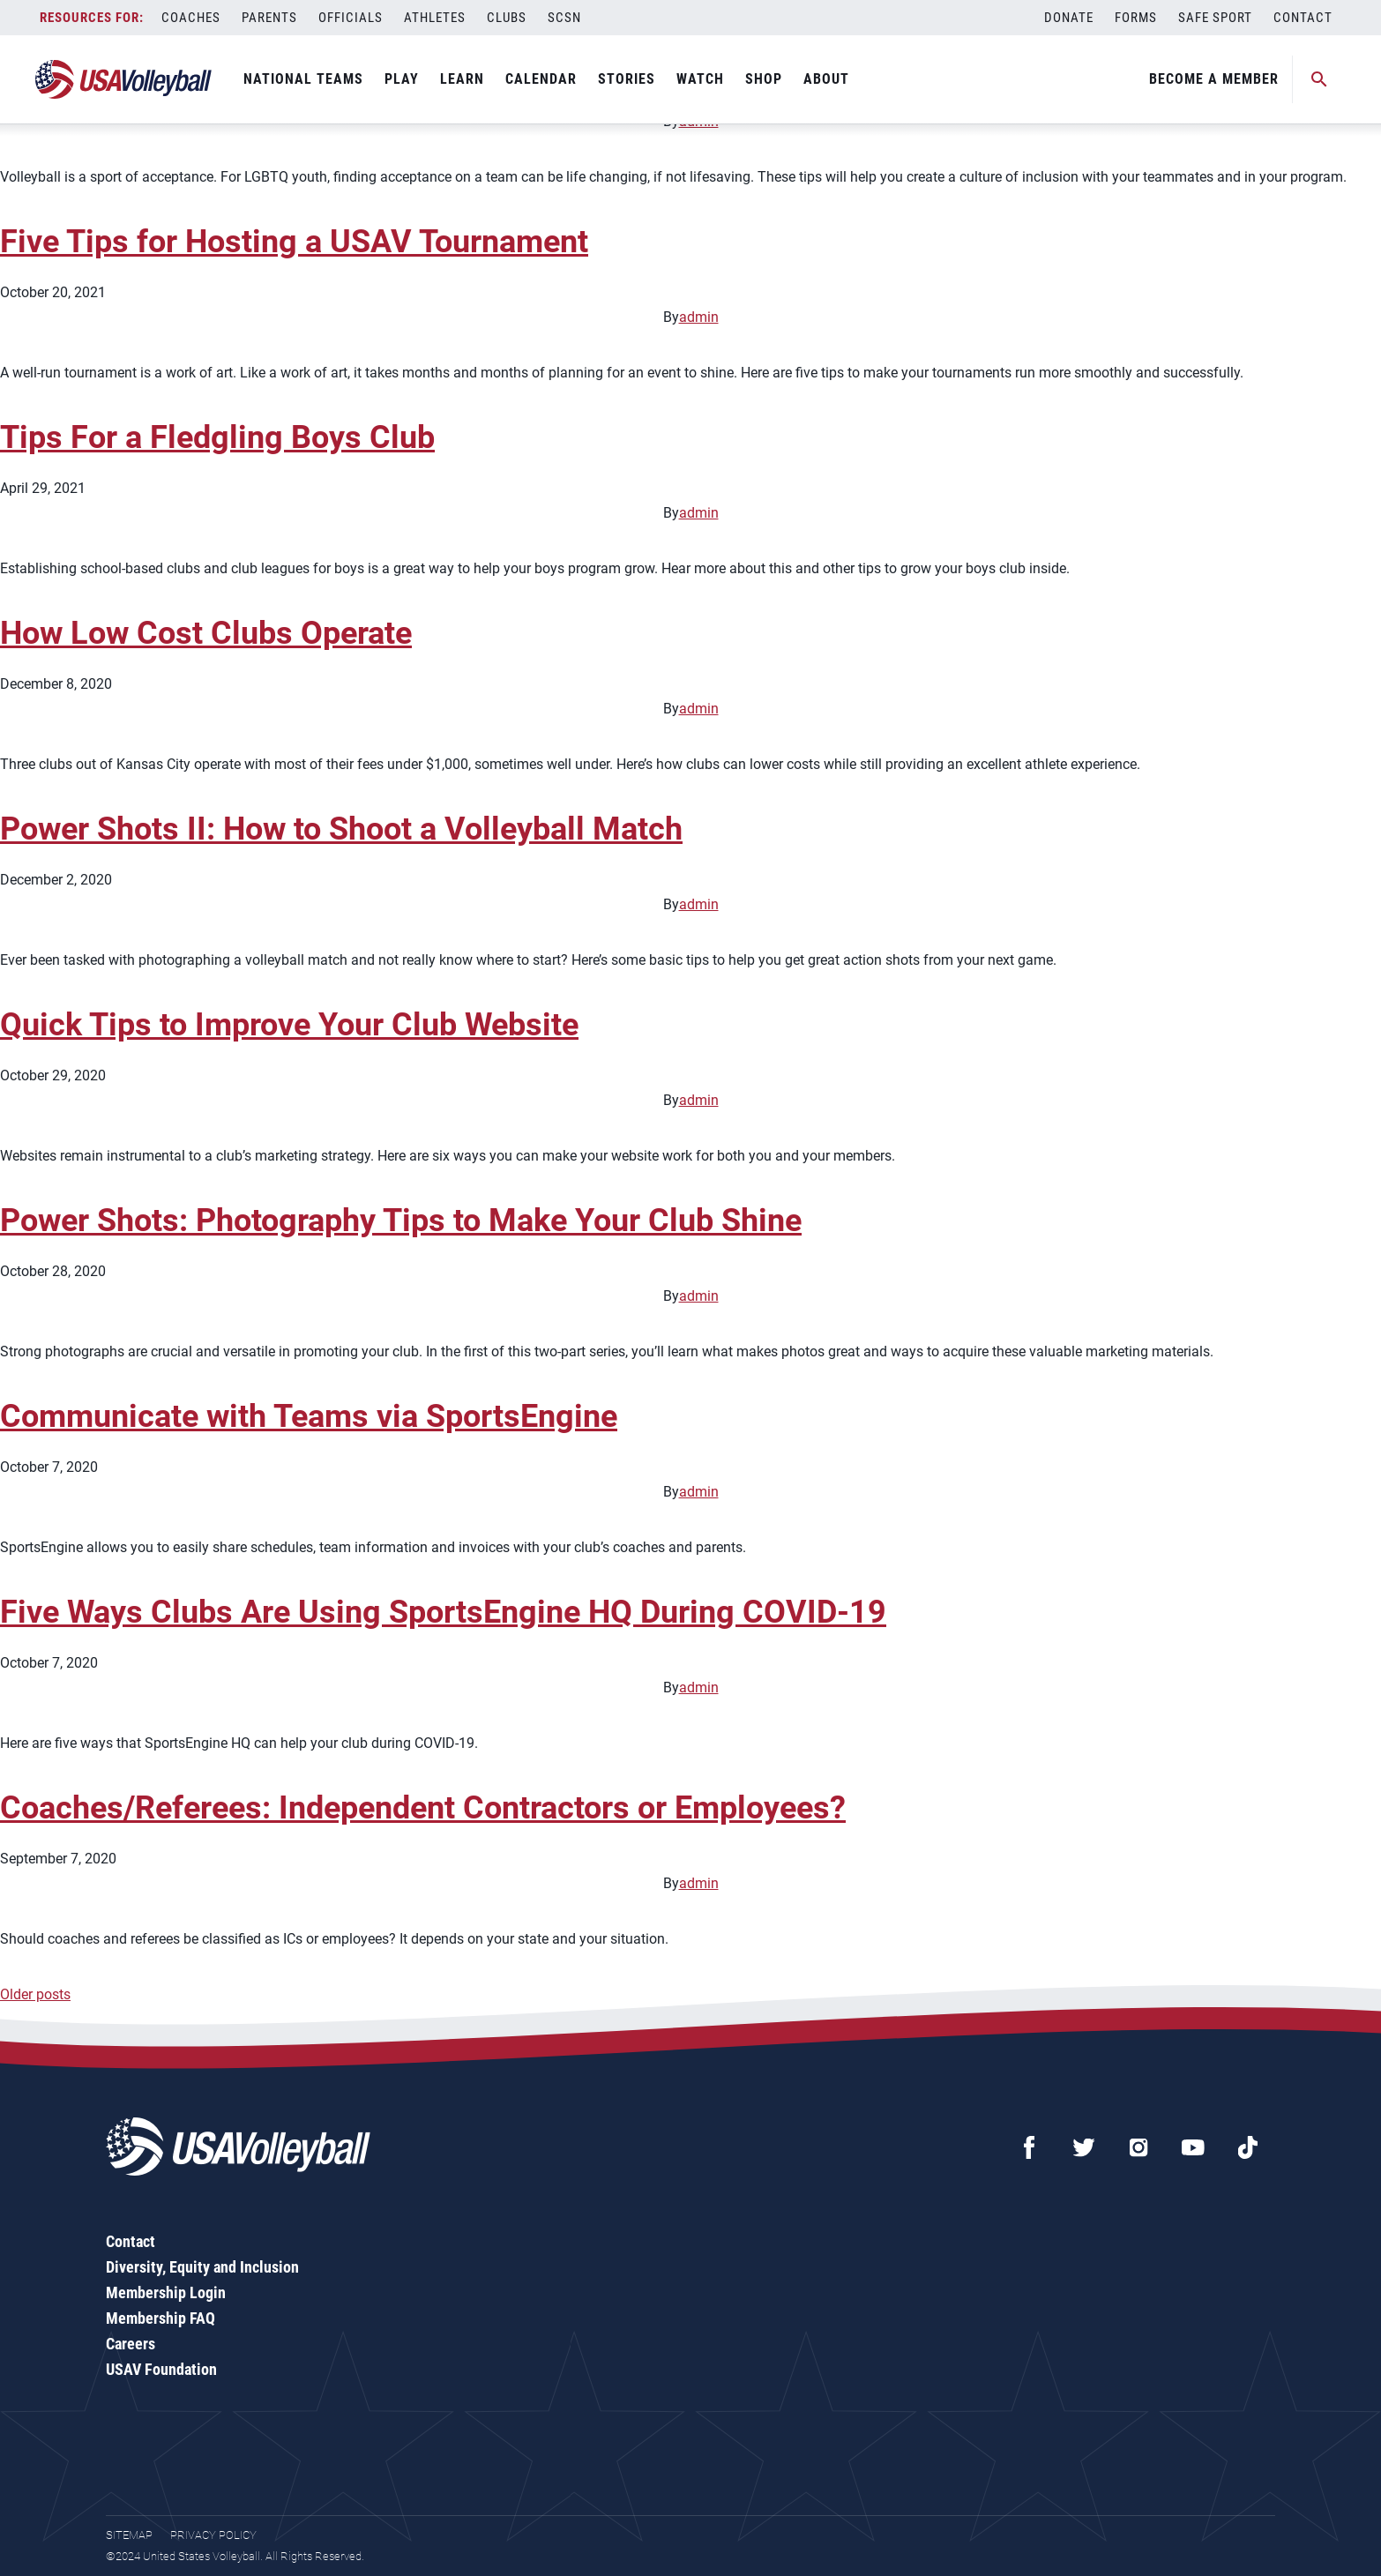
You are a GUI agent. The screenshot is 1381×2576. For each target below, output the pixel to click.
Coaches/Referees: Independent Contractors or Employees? (423, 1807)
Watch (700, 79)
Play (401, 79)
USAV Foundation (161, 2369)
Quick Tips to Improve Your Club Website (289, 1024)
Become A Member (1214, 79)
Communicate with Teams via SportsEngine (308, 1416)
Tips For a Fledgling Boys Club (217, 437)
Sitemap (129, 2535)
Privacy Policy (213, 2535)
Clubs (506, 18)
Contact (1302, 18)
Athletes (435, 18)
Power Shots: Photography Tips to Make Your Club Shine (401, 1220)
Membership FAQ (160, 2318)
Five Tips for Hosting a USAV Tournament (294, 241)
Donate (1069, 18)
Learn (462, 79)
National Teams (303, 79)
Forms (1136, 18)
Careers (130, 2343)
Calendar (541, 79)
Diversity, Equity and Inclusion (202, 2267)
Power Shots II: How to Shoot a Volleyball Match (341, 828)
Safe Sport (1215, 18)
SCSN (564, 18)
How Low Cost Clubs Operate (206, 633)
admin (699, 317)
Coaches (190, 18)
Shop (763, 79)
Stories (626, 79)
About (826, 79)
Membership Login (166, 2292)
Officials (350, 18)
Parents (269, 18)
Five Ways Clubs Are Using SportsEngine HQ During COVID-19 (443, 1612)
